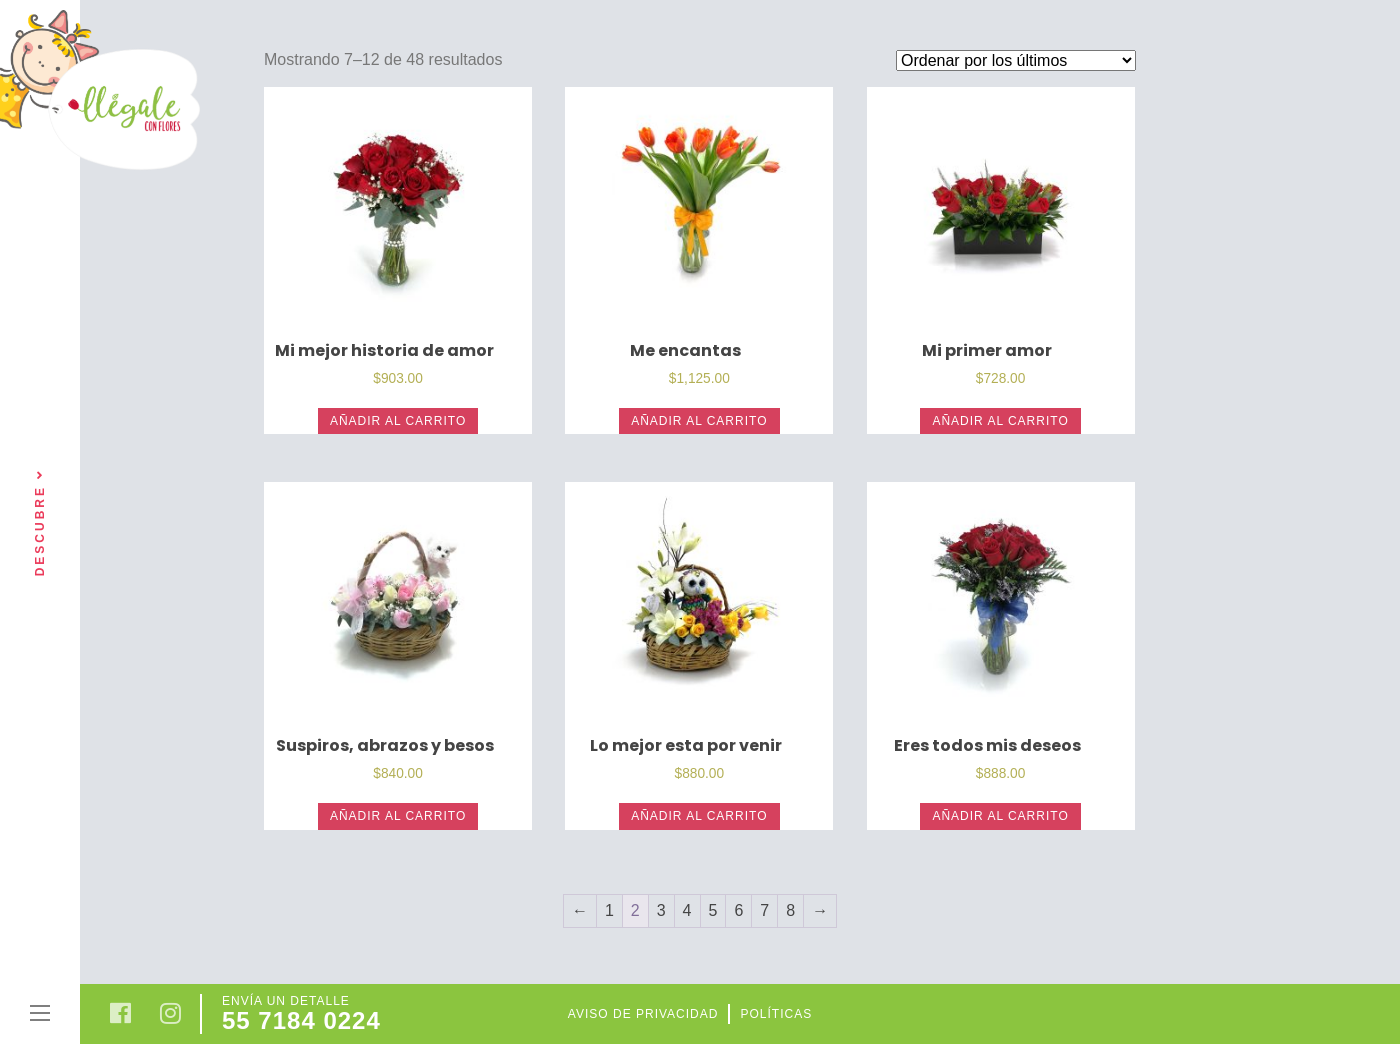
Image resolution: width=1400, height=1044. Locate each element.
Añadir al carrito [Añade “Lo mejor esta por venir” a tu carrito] (699, 816)
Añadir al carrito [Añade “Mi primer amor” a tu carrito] (1000, 421)
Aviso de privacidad (643, 1014)
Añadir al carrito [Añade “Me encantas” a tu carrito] (699, 421)
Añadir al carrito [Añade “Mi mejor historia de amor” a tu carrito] (398, 421)
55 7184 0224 (301, 1020)
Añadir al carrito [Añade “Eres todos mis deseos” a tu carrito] (1000, 816)
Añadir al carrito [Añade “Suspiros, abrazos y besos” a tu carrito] (398, 816)
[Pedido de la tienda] (1016, 60)
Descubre (40, 522)
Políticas (776, 1014)
